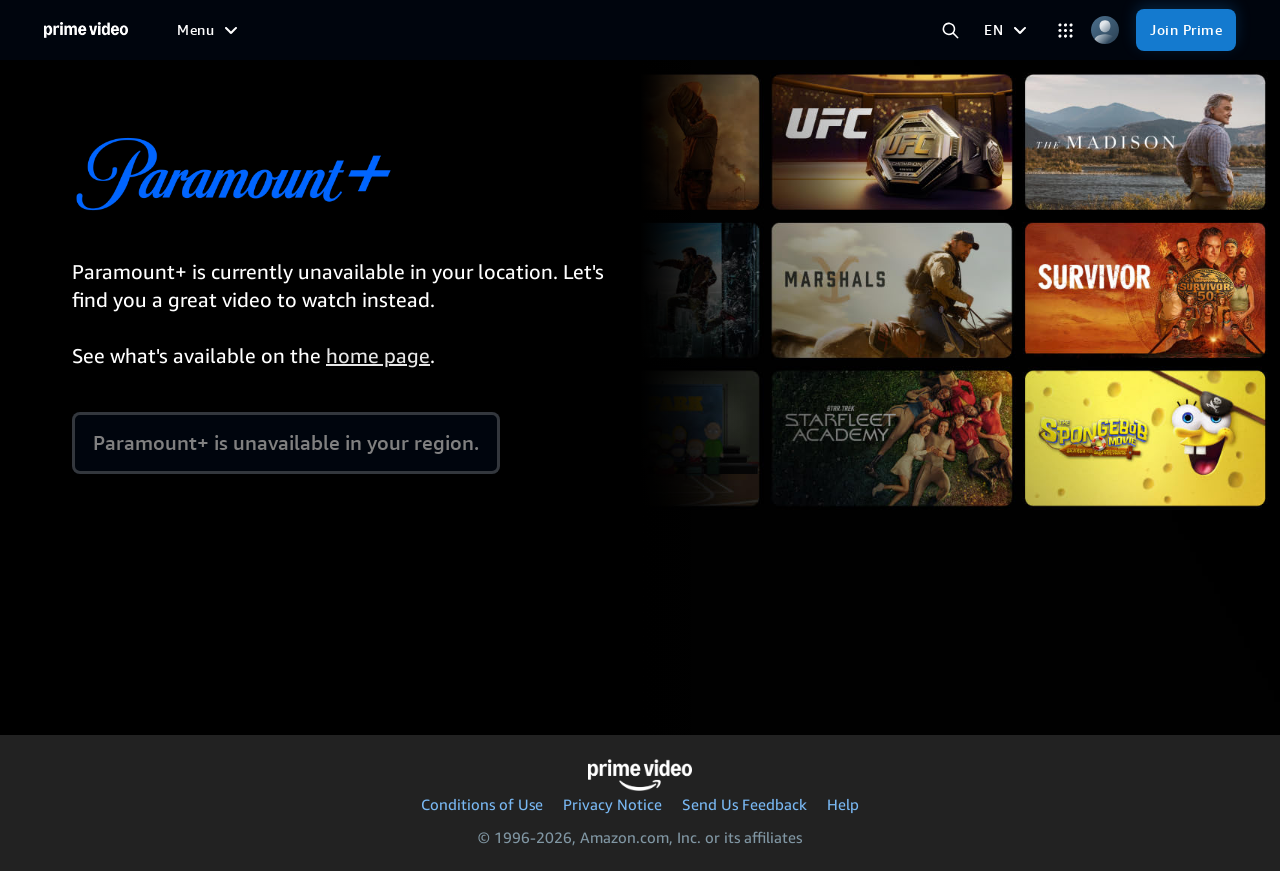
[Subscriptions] (676, 30)
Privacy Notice (612, 804)
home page (378, 355)
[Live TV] (562, 30)
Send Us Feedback (744, 804)
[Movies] (255, 30)
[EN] (1008, 30)
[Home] (86, 30)
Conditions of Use (482, 804)
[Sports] (422, 30)
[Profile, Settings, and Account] (1104, 30)
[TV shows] (340, 30)
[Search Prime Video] (950, 30)
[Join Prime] (1186, 30)
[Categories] (1065, 30)
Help (843, 804)
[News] (491, 30)
